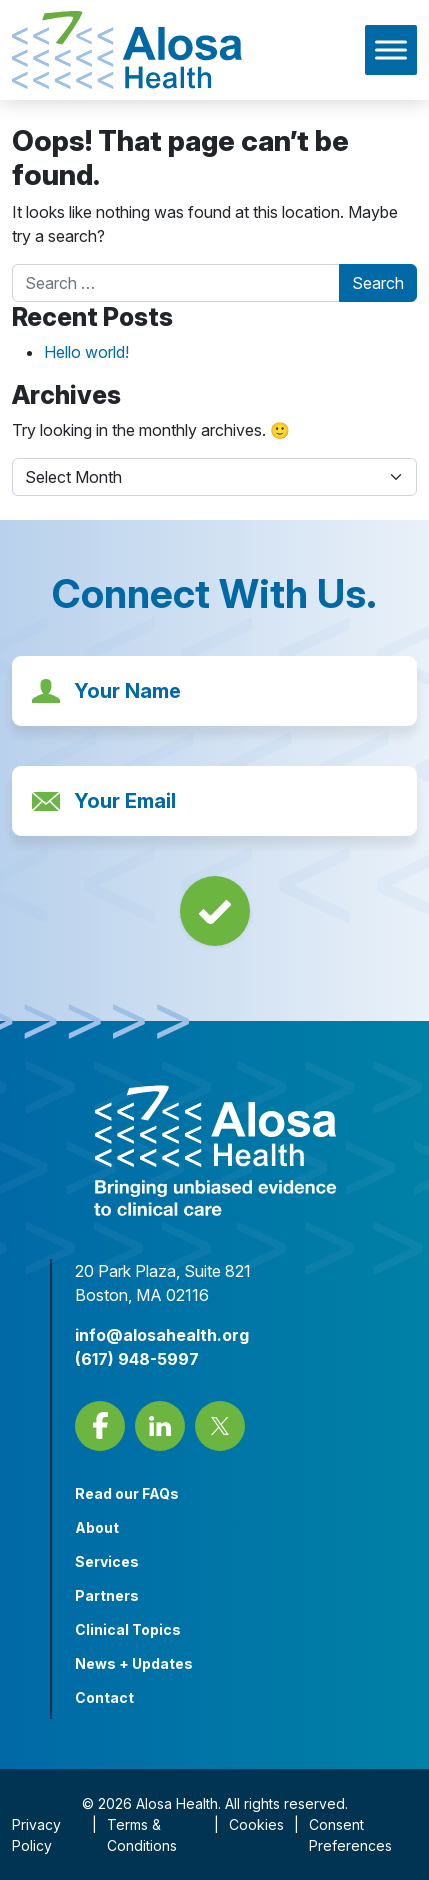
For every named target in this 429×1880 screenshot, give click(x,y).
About (97, 1527)
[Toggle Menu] (391, 49)
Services (107, 1561)
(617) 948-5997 (137, 1359)
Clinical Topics (128, 1629)
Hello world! (86, 352)
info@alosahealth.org (162, 1335)
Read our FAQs (127, 1493)
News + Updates (134, 1663)
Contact (104, 1697)
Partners (107, 1595)
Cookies (256, 1824)
